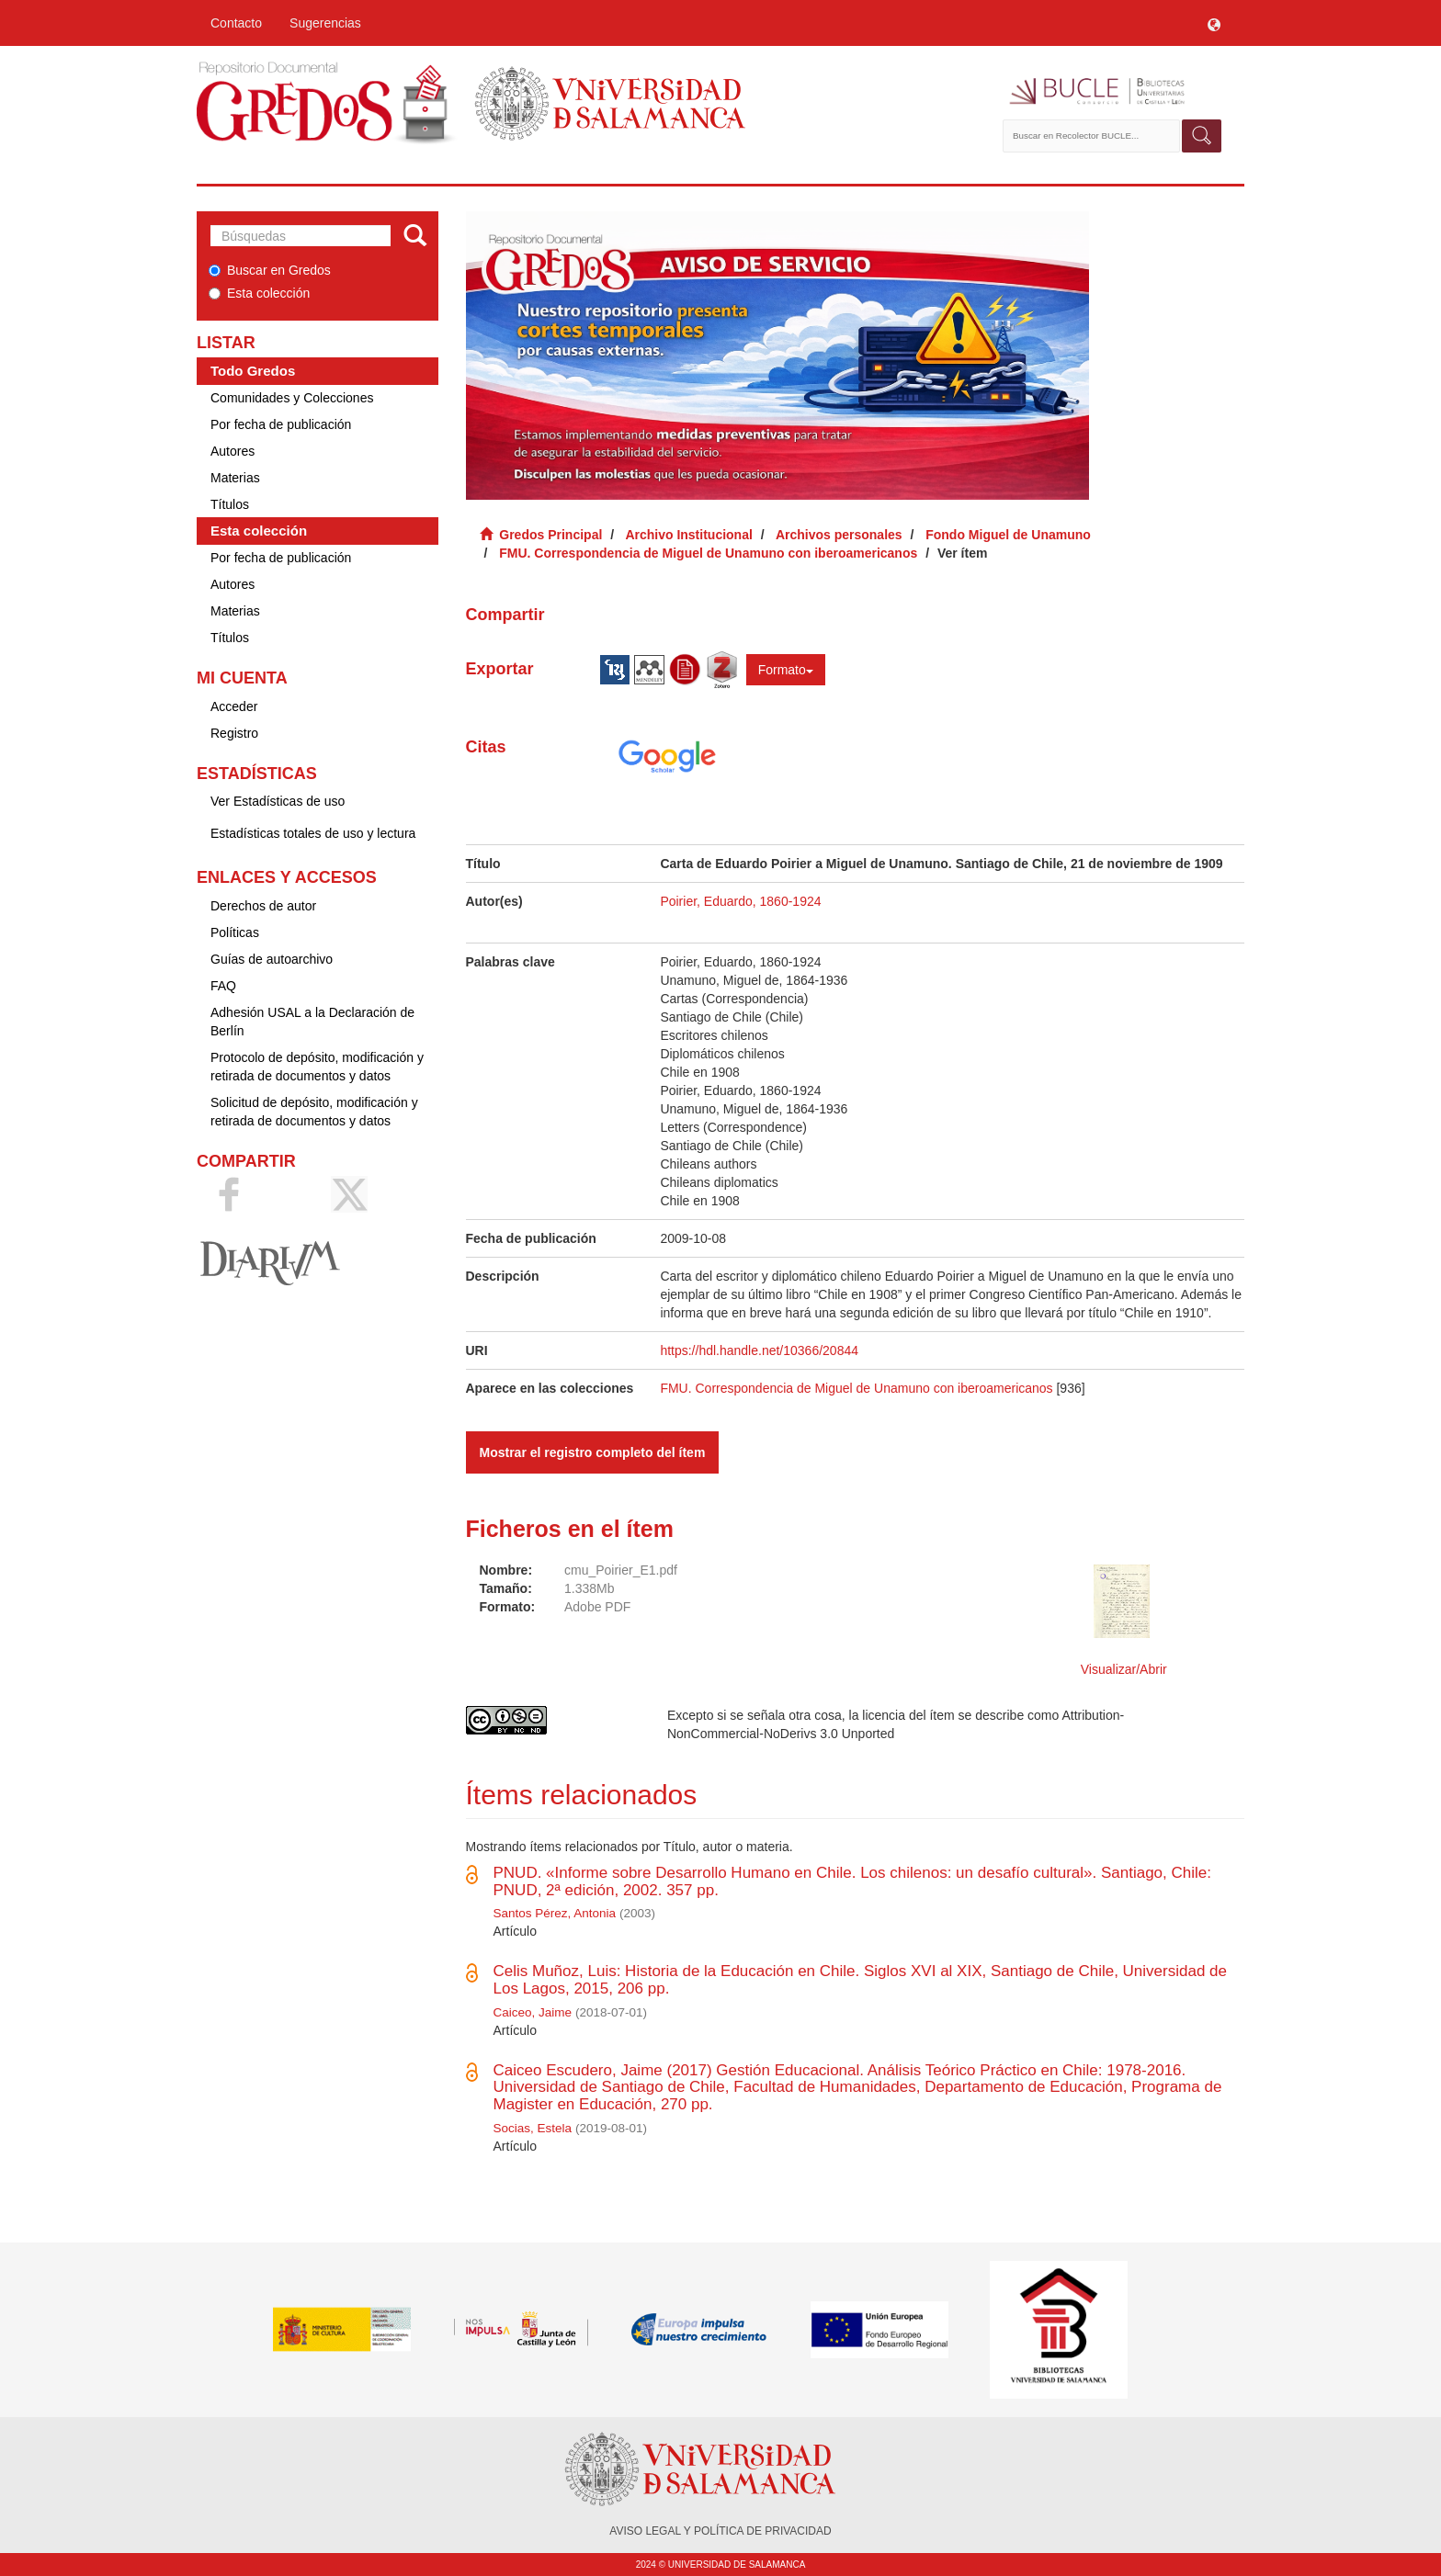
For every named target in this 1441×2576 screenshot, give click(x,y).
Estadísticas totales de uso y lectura (312, 833)
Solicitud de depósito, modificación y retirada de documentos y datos (314, 1111)
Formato (785, 669)
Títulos (229, 504)
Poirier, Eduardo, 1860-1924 (740, 901)
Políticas (234, 932)
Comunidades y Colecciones (291, 397)
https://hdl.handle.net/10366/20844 (759, 1350)
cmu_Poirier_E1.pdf (620, 1570)
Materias (235, 477)
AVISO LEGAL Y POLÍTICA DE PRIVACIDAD (720, 2531)
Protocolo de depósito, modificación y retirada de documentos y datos (317, 1066)
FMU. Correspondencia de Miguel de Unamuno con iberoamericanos (708, 553)
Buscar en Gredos (270, 270)
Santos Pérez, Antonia (555, 1913)
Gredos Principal (550, 534)
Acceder (233, 706)
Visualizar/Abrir (1124, 1669)
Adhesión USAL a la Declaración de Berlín (312, 1021)
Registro (234, 733)
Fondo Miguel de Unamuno (1008, 534)
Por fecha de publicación (280, 424)
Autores (232, 451)
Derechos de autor (263, 905)
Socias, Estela (533, 2128)
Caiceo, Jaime (533, 2012)
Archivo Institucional (688, 534)
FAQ (223, 985)
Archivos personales (839, 534)
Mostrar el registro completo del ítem (593, 1452)
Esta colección (259, 293)
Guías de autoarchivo (271, 959)
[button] (1214, 23)
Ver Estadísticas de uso (277, 801)
